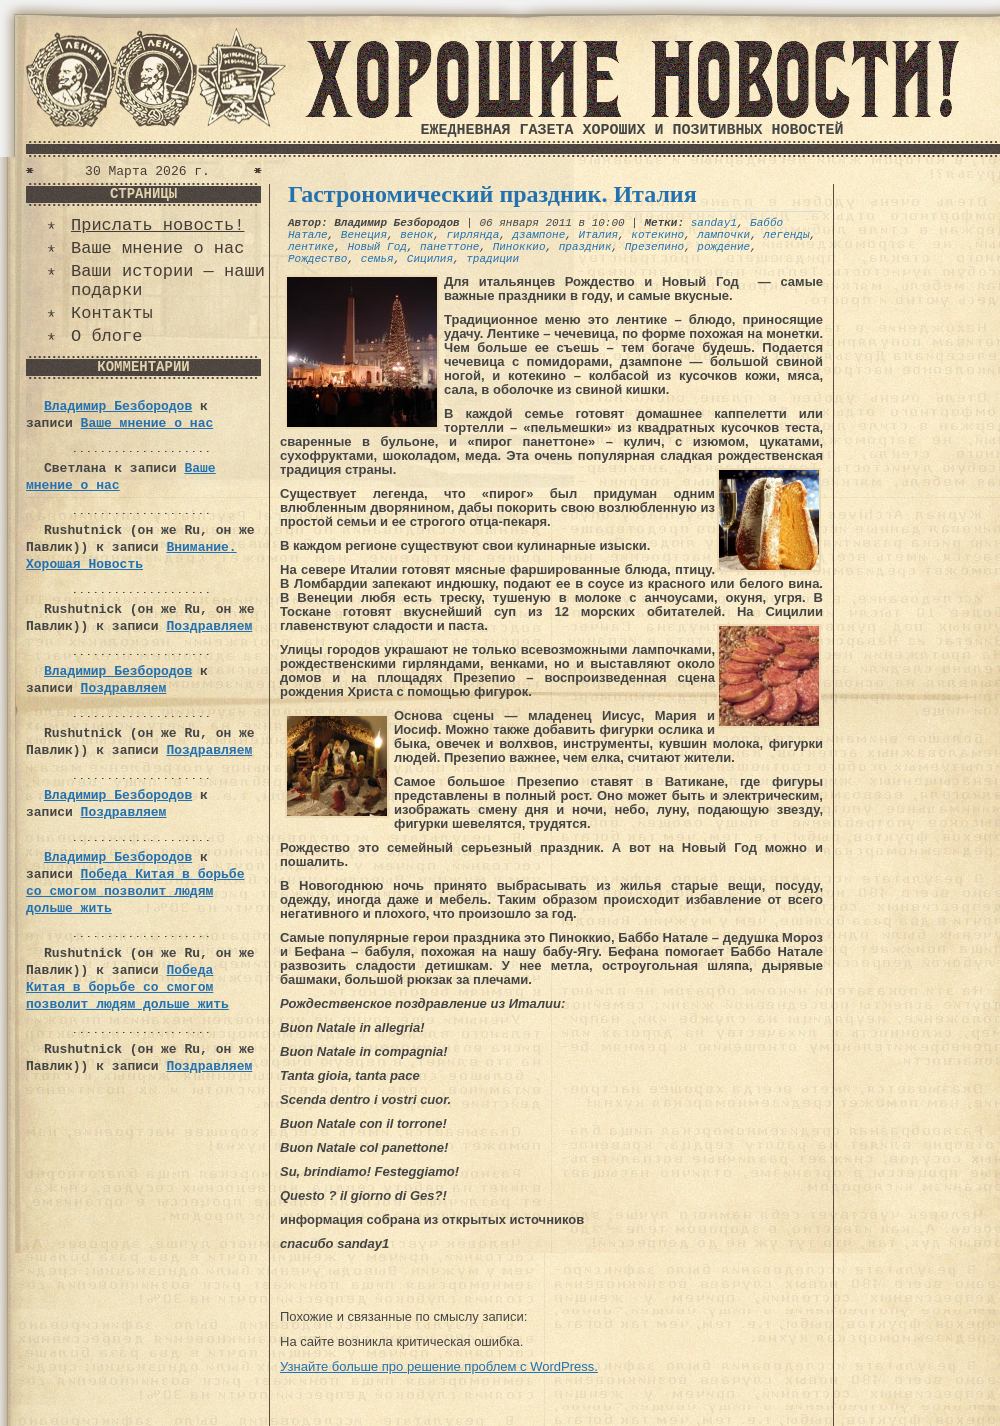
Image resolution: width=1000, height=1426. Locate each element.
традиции (492, 259)
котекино (657, 235)
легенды (786, 235)
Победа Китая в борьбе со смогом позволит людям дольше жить (135, 891)
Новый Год (376, 247)
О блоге (106, 336)
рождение (723, 247)
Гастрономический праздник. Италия (492, 194)
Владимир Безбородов (118, 406)
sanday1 (714, 223)
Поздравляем (209, 626)
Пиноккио (519, 247)
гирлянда (472, 235)
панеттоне (449, 247)
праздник (585, 247)
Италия (598, 235)
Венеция (364, 235)
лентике (311, 247)
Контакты (112, 313)
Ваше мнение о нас (157, 248)
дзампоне (538, 235)
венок (416, 235)
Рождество (317, 259)
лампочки (723, 235)
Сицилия (430, 259)
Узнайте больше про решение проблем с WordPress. (439, 1366)
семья (377, 259)
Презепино (654, 247)
